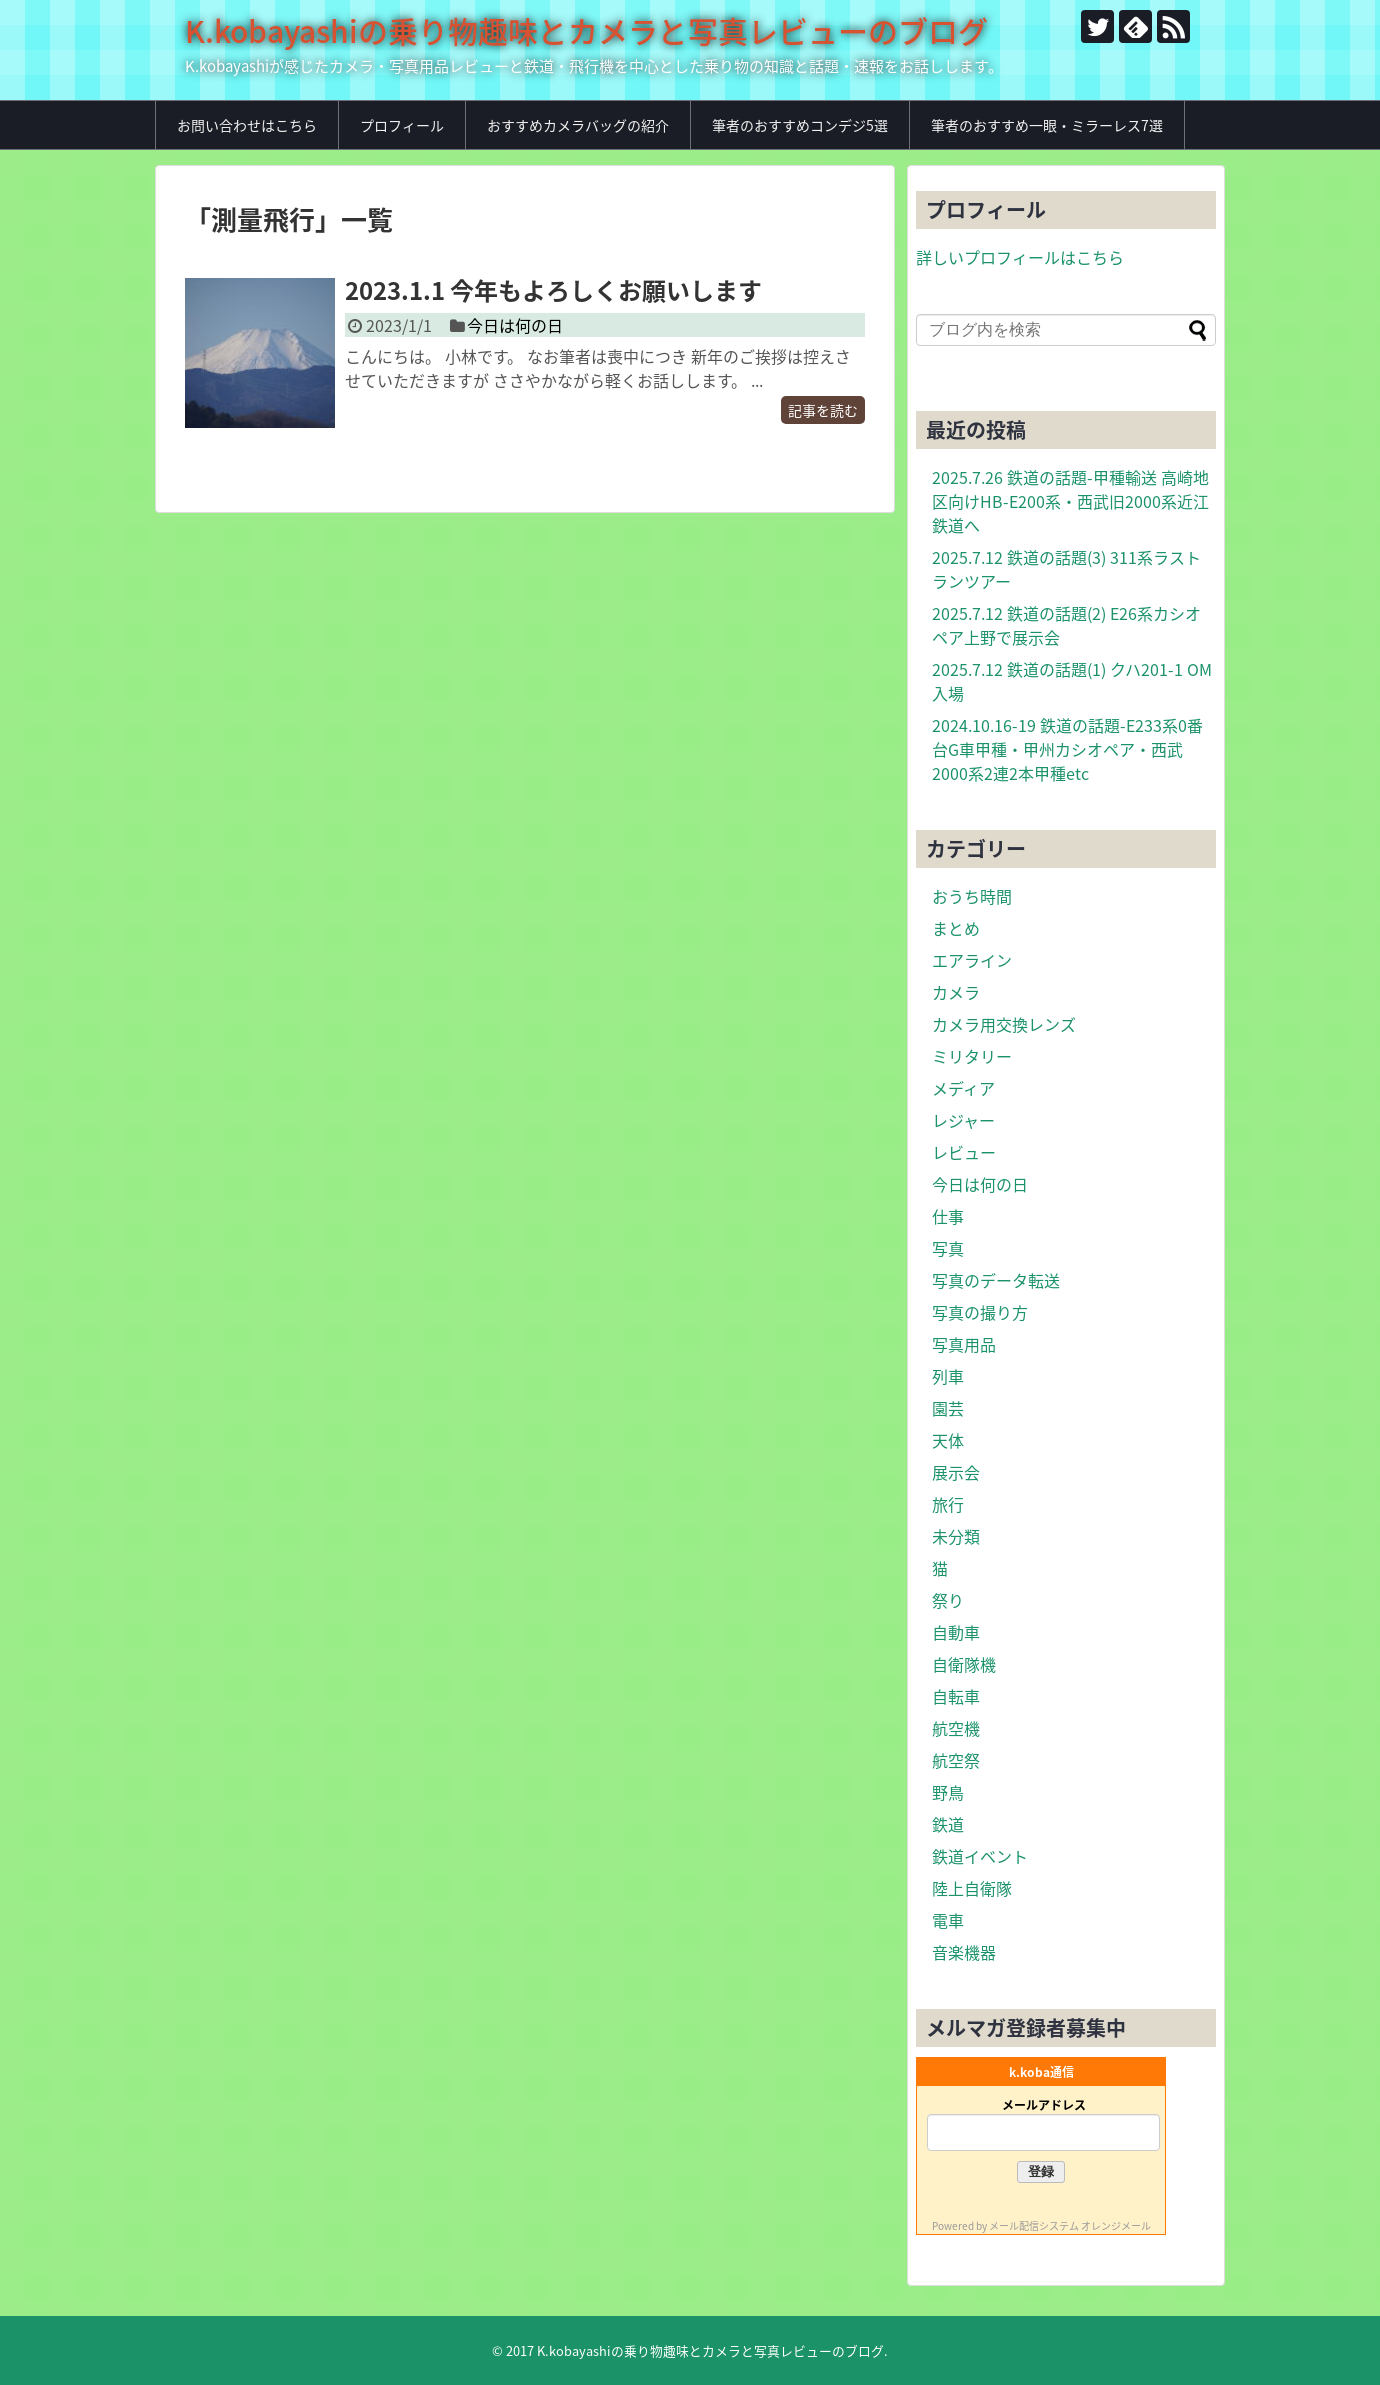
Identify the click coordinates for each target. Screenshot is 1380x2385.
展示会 (956, 1472)
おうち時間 (972, 896)
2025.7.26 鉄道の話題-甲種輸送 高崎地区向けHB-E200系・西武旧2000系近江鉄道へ (1070, 501)
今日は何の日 (515, 325)
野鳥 (948, 1792)
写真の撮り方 (980, 1312)
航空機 (956, 1728)
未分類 (956, 1536)
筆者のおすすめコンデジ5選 (800, 125)
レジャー (963, 1120)
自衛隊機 (964, 1664)
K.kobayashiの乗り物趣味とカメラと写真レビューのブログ (586, 30)
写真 (948, 1248)
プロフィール (402, 125)
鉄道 (948, 1824)
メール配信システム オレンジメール (1070, 2225)
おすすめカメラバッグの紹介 (578, 125)
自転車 (956, 1696)
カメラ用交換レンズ (1004, 1024)
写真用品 (964, 1344)
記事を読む (823, 410)
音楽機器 (964, 1952)
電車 (948, 1920)
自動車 (956, 1632)
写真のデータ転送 (996, 1280)
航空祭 (956, 1760)
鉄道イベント (980, 1856)
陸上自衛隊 (972, 1888)
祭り (948, 1600)
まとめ (956, 928)
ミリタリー (972, 1056)
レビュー (964, 1152)
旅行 (948, 1504)
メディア (963, 1088)
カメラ (956, 992)
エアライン (972, 960)
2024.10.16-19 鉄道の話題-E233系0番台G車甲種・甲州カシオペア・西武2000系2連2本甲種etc (1067, 749)
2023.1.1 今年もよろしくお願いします (553, 290)
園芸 (948, 1408)
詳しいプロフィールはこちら (1020, 257)
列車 (948, 1376)
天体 (948, 1440)
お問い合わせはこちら (247, 125)
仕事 (948, 1216)
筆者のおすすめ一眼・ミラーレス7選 (1047, 125)
